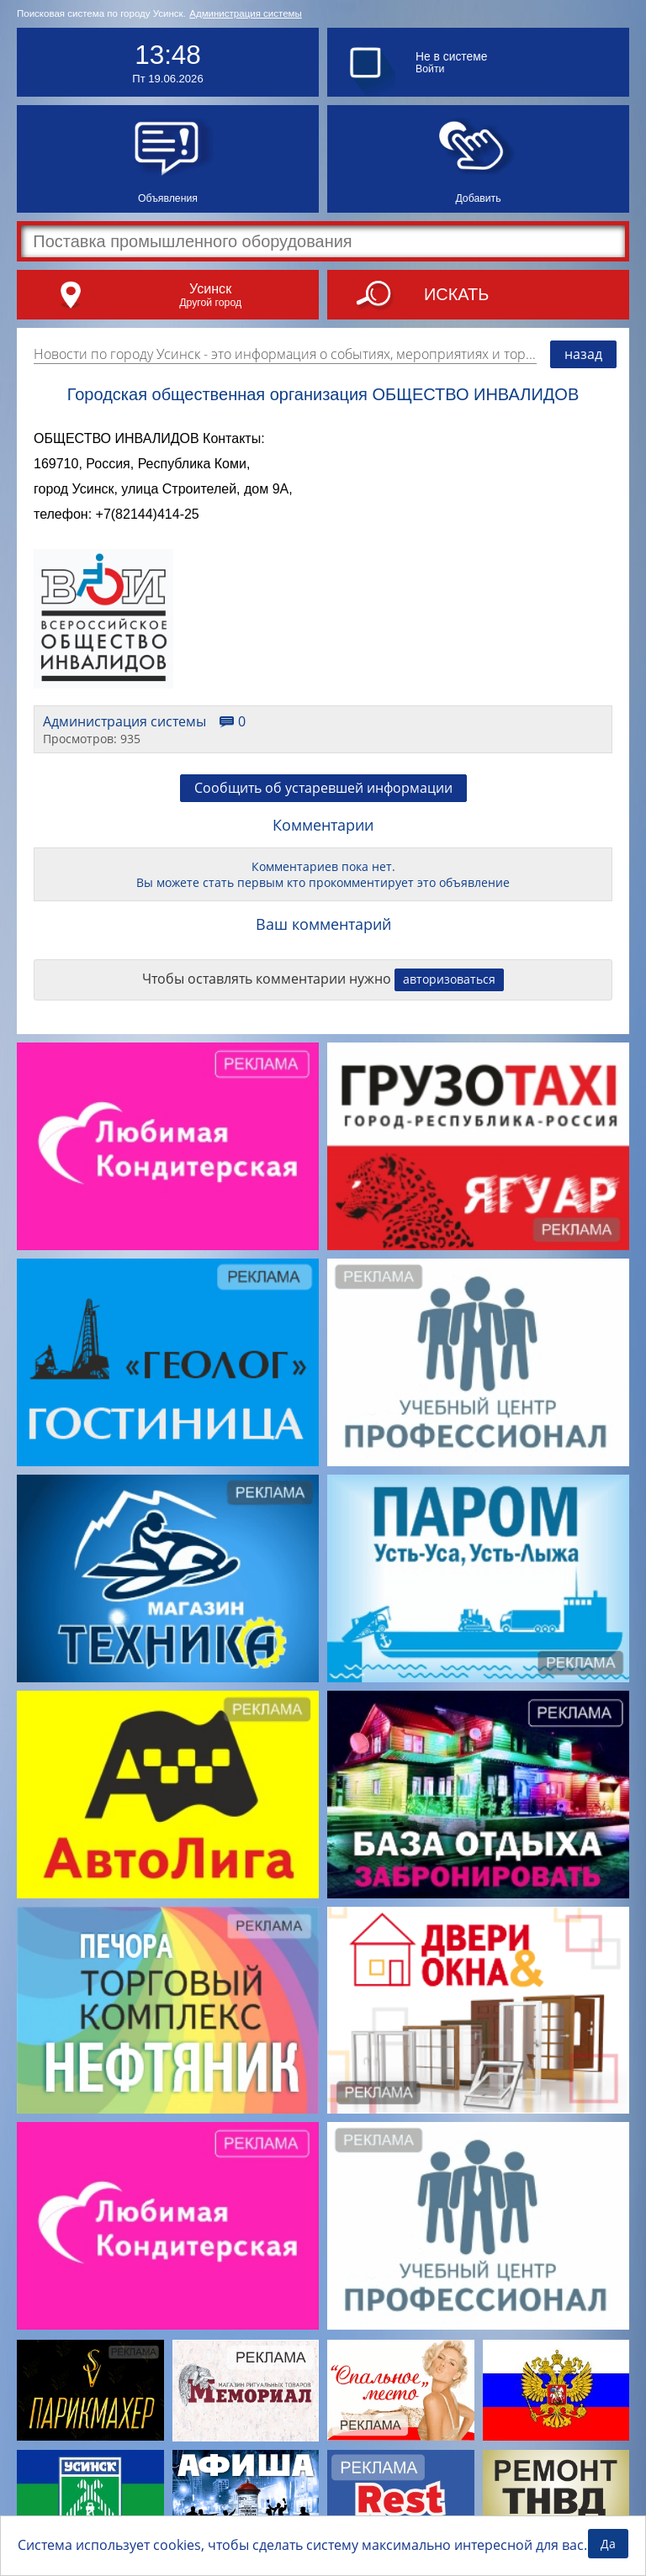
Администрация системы (245, 13)
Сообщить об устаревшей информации (323, 788)
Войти (430, 69)
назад (583, 354)
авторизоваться (449, 979)
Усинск (210, 288)
